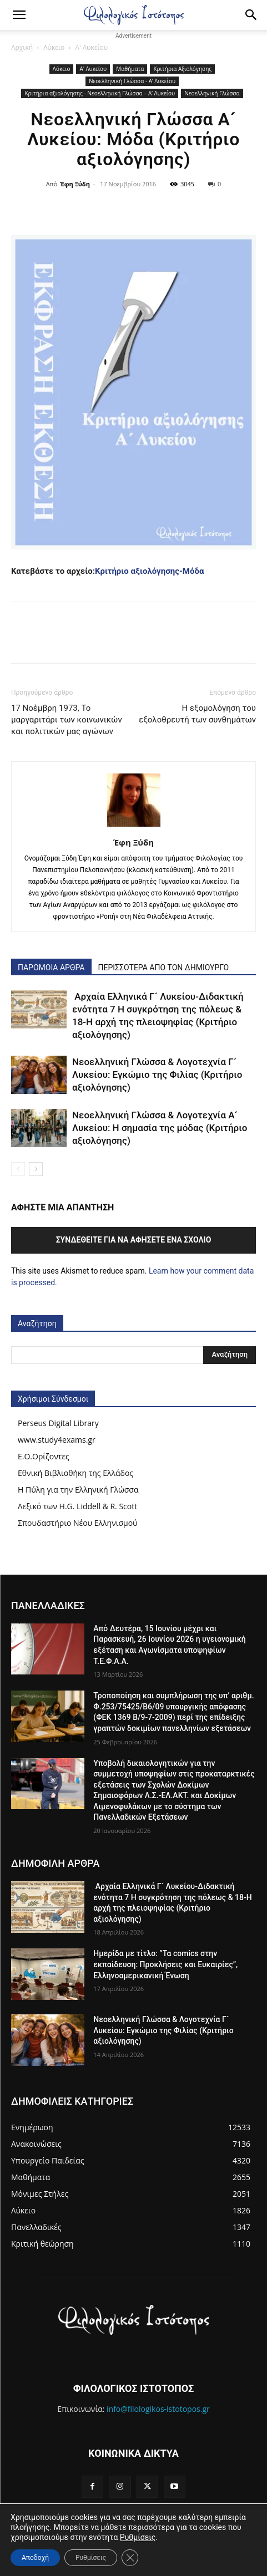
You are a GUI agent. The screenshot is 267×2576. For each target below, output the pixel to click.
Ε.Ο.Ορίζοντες (43, 1456)
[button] (19, 15)
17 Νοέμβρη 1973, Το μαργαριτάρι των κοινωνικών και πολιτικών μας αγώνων (66, 719)
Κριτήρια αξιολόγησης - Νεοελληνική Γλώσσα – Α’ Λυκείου (99, 93)
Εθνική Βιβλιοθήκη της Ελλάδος (75, 1473)
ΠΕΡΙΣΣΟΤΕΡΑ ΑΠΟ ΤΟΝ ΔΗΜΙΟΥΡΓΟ (163, 967)
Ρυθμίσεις (137, 2537)
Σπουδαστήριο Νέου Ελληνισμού (78, 1523)
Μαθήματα (130, 69)
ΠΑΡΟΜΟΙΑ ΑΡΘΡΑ (51, 967)
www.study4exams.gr (56, 1439)
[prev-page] (18, 1169)
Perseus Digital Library (58, 1423)
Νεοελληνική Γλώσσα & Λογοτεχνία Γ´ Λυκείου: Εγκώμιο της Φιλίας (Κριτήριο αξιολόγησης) (157, 1074)
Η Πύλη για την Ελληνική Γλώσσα (78, 1489)
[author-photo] (133, 826)
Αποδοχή (35, 2558)
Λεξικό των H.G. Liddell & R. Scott (77, 1506)
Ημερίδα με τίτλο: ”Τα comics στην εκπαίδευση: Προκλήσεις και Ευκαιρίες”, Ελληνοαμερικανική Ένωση (165, 1964)
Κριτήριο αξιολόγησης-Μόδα (149, 571)
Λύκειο (53, 47)
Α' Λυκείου (91, 47)
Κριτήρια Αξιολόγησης (182, 69)
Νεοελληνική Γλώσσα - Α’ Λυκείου (132, 81)
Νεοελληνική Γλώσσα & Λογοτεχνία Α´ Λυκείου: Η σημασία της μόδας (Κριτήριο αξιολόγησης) (159, 1127)
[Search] (251, 15)
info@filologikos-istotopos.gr (158, 2409)
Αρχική (22, 47)
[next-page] (36, 1169)
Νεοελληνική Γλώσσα (211, 93)
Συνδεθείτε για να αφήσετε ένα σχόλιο (133, 1239)
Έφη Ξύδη (75, 184)
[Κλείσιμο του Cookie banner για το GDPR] (130, 2557)
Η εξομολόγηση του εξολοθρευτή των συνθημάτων (197, 714)
